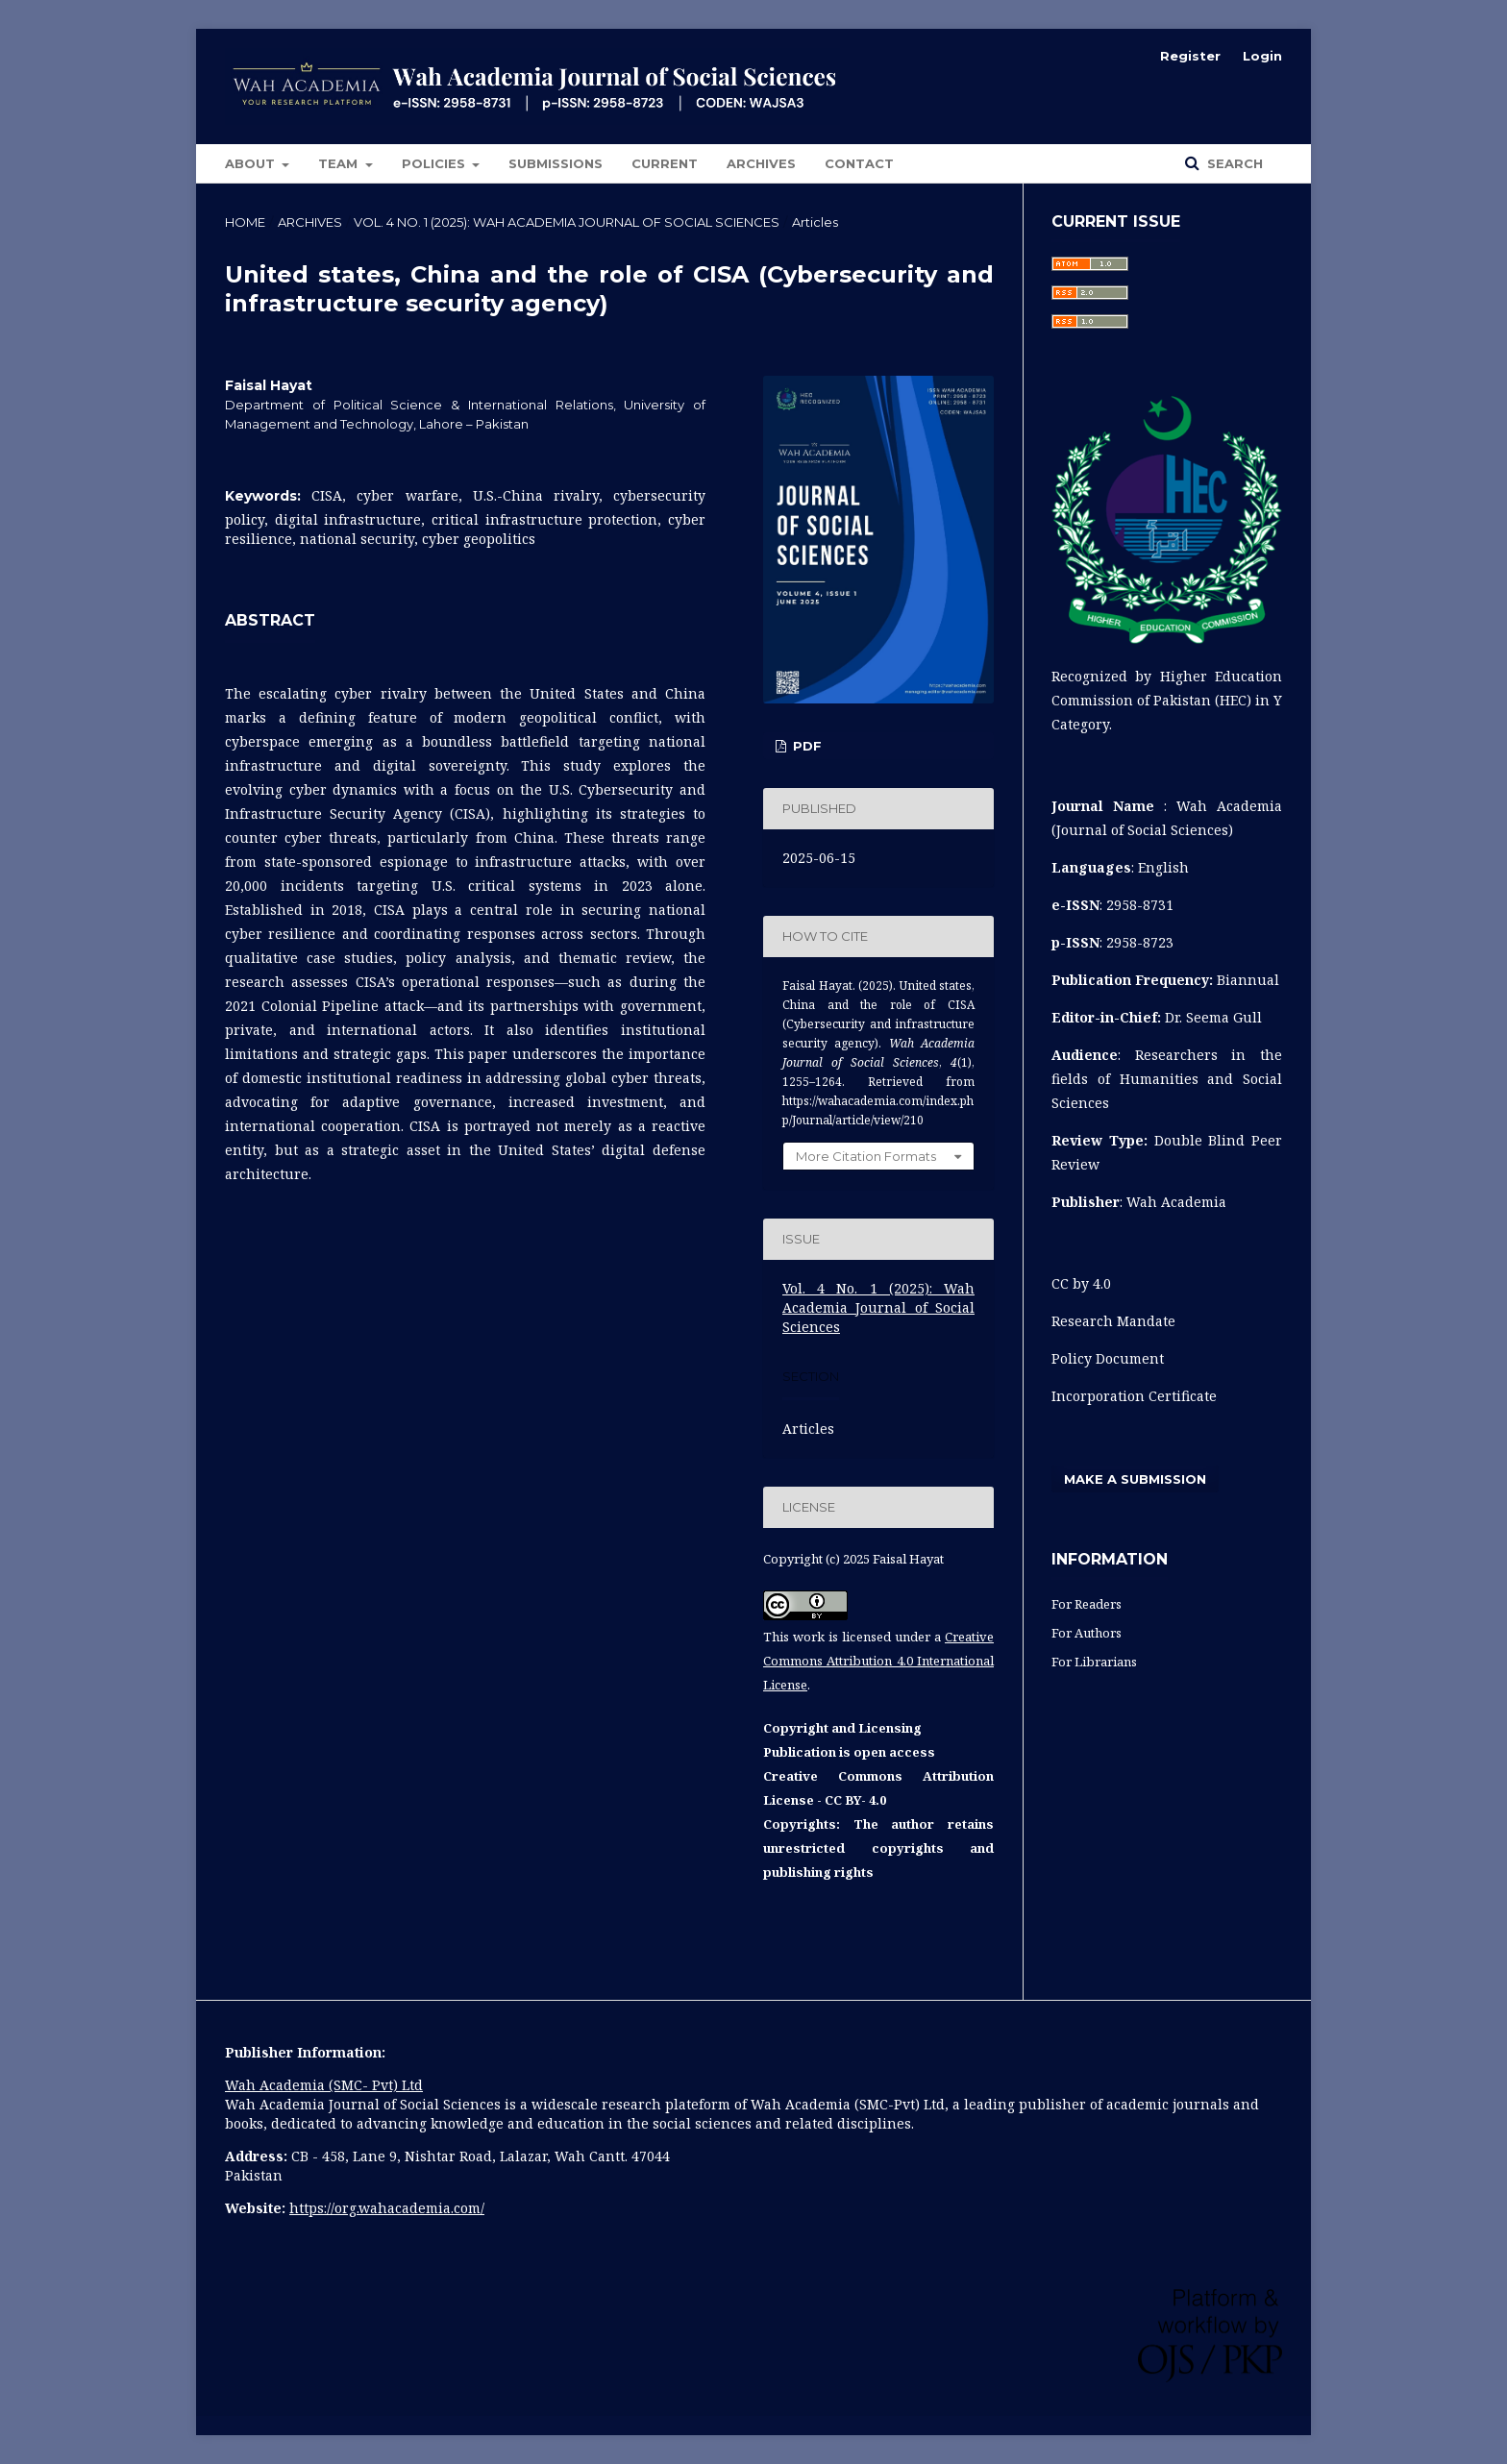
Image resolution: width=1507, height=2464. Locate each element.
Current (664, 163)
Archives (761, 163)
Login (1262, 55)
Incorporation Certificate (1134, 1396)
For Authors (1086, 1632)
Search (1233, 163)
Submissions (555, 163)
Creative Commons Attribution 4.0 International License (878, 1660)
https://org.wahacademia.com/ (386, 2208)
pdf (805, 745)
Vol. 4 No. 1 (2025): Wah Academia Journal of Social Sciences (566, 222)
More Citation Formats (866, 1156)
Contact (859, 163)
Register (1190, 55)
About (252, 163)
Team (339, 163)
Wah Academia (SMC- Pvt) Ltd (324, 2085)
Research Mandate (1113, 1321)
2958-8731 (1139, 905)
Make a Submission (1135, 1479)
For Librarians (1094, 1661)
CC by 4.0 (1081, 1283)
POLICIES (435, 163)
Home (245, 222)
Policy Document (1109, 1358)
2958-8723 (1139, 942)
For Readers (1086, 1604)
